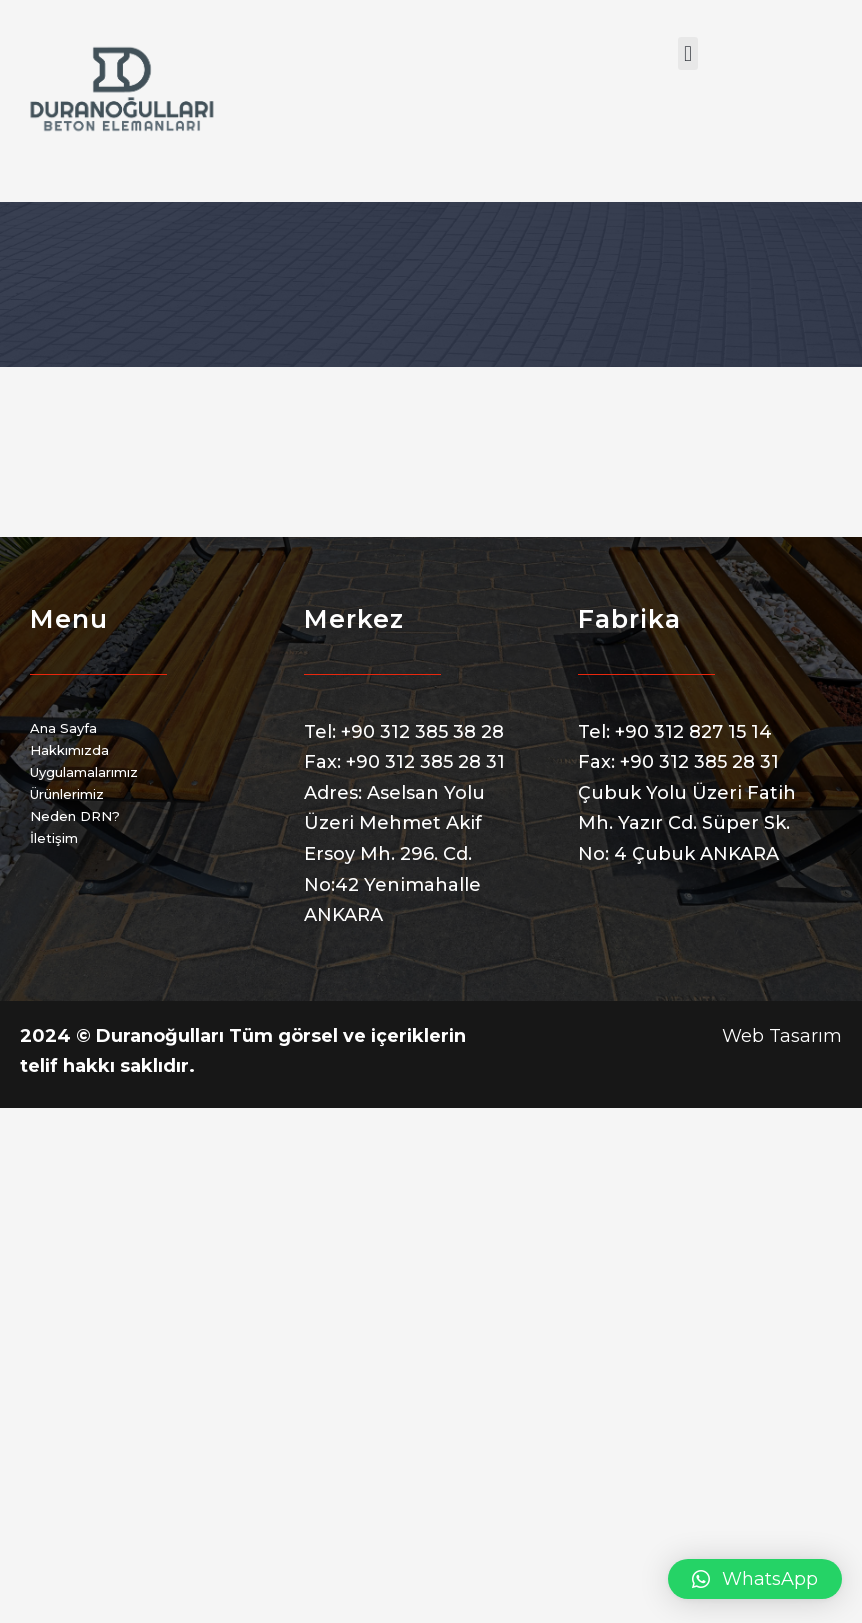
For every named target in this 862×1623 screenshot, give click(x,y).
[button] (687, 53)
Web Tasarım (782, 1036)
